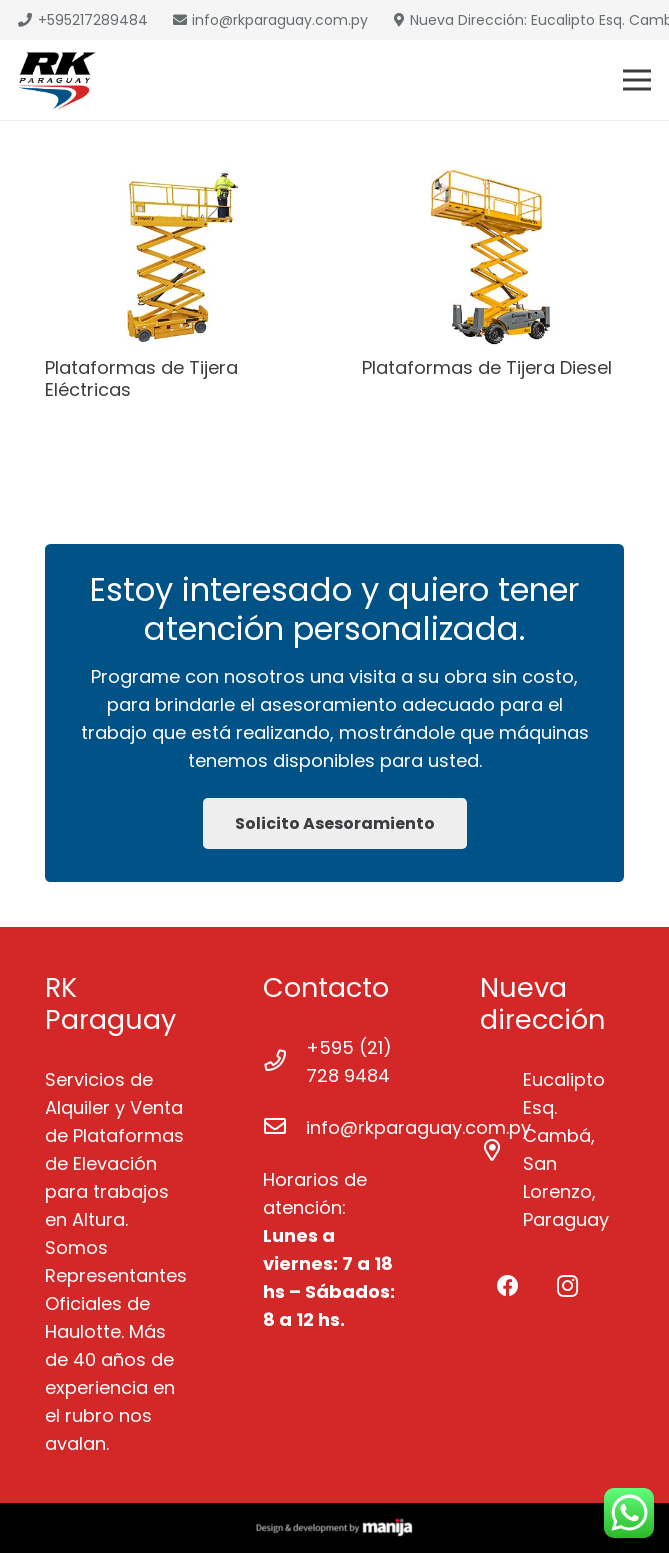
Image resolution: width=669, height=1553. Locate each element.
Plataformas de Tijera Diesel (487, 367)
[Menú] (637, 80)
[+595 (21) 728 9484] (284, 1062)
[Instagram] (567, 1286)
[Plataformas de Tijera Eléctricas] (176, 256)
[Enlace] (57, 80)
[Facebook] (507, 1286)
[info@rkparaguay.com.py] (284, 1128)
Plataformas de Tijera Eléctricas (141, 378)
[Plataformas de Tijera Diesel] (493, 256)
